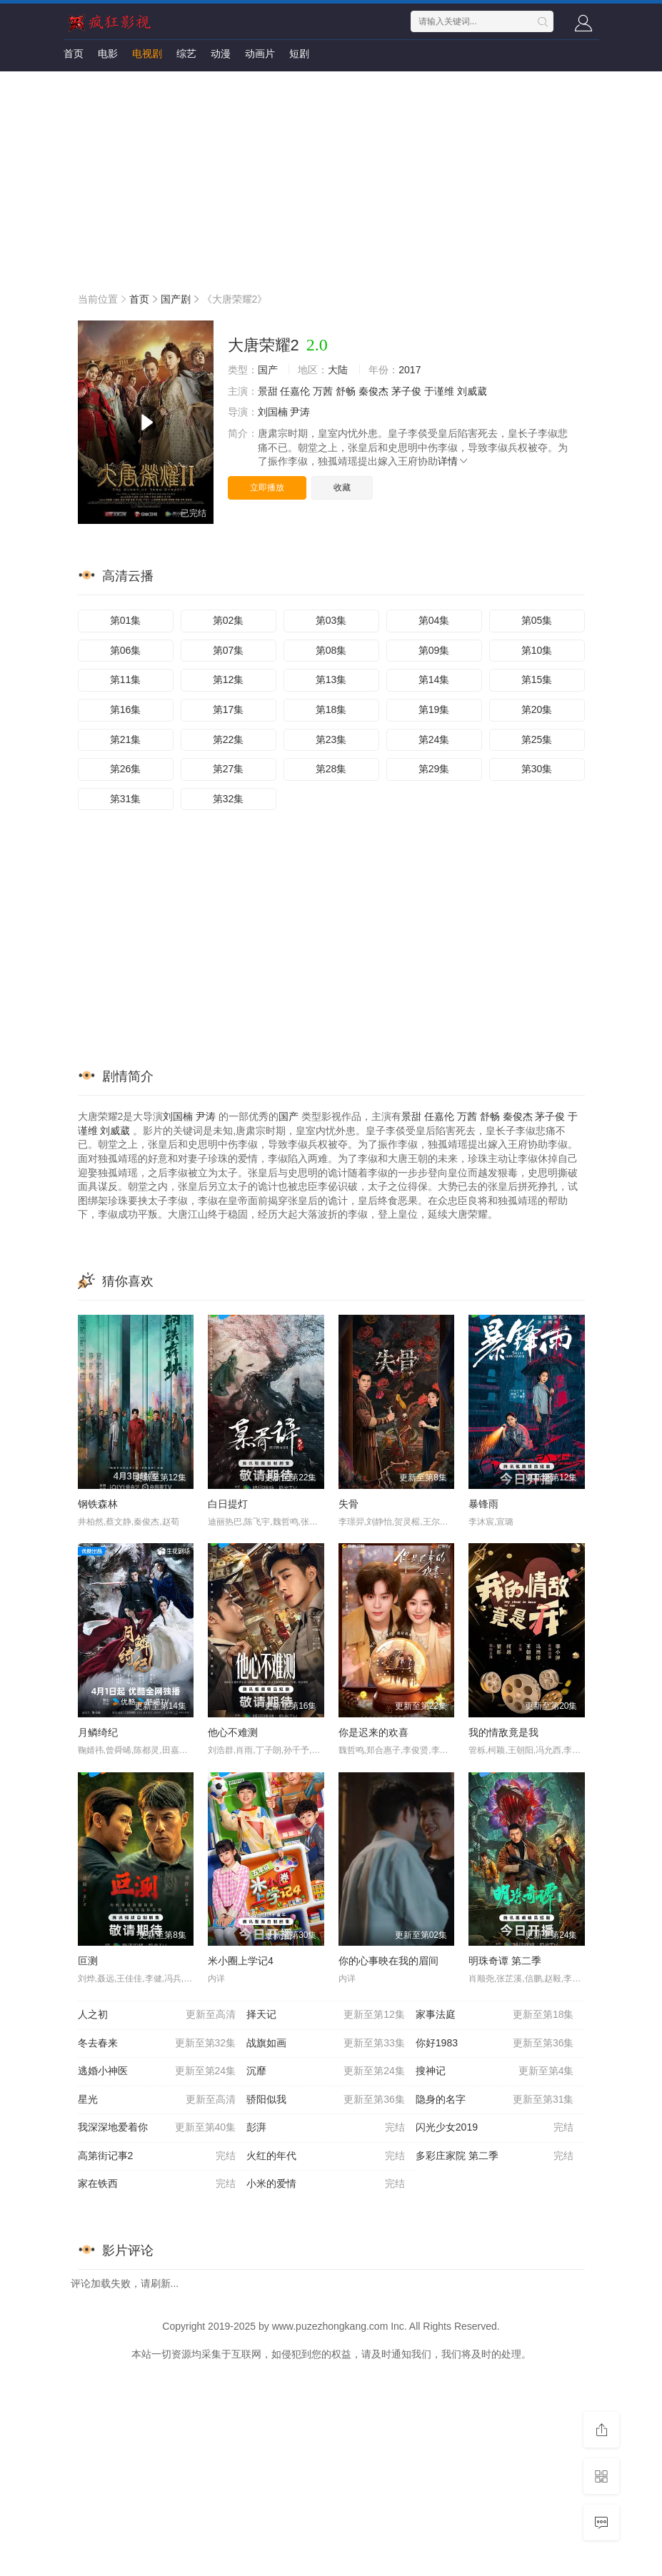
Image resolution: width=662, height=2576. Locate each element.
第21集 (125, 739)
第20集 (537, 709)
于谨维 (439, 391)
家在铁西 (157, 2184)
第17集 (228, 709)
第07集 (228, 650)
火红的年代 (325, 2156)
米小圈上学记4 (241, 1960)
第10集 (537, 650)
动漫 (221, 53)
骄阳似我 (325, 2100)
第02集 (228, 620)
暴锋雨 (483, 1504)
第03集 (331, 620)
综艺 (186, 53)
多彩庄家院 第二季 (495, 2156)
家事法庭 (495, 2015)
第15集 (537, 679)
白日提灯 (228, 1504)
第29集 (434, 768)
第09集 (434, 650)
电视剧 (147, 53)
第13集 (331, 679)
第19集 (434, 709)
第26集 (125, 768)
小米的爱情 (325, 2184)
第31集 (125, 798)
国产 (268, 369)
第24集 (434, 739)
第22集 (228, 739)
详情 (453, 461)
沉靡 (325, 2071)
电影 (108, 53)
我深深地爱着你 (157, 2128)
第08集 (331, 650)
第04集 (434, 620)
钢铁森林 (98, 1504)
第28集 (331, 768)
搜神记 (495, 2071)
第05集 (537, 620)
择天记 (325, 2015)
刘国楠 (273, 412)
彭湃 (325, 2128)
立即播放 (267, 488)
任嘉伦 (295, 391)
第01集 (125, 620)
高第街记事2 (157, 2156)
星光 (157, 2100)
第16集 (125, 709)
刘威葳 (472, 391)
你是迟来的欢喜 (373, 1732)
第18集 (331, 709)
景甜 (268, 391)
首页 (74, 53)
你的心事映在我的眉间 (388, 1960)
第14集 (434, 679)
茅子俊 (406, 391)
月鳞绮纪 (98, 1732)
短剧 (299, 53)
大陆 (338, 369)
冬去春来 (157, 2043)
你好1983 (495, 2043)
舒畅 (346, 391)
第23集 (331, 739)
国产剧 (176, 299)
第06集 (125, 650)
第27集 (228, 768)
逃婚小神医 (157, 2071)
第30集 (537, 768)
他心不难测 (233, 1732)
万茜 (323, 391)
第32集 (228, 798)
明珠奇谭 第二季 (504, 1960)
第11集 (125, 679)
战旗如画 (325, 2043)
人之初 (157, 2015)
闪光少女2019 (495, 2128)
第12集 (228, 679)
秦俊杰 (373, 391)
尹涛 (300, 412)
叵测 (88, 1960)
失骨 (348, 1504)
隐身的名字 (495, 2100)
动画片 (260, 53)
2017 (409, 369)
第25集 (537, 739)
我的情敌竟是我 (503, 1732)
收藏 (342, 488)
